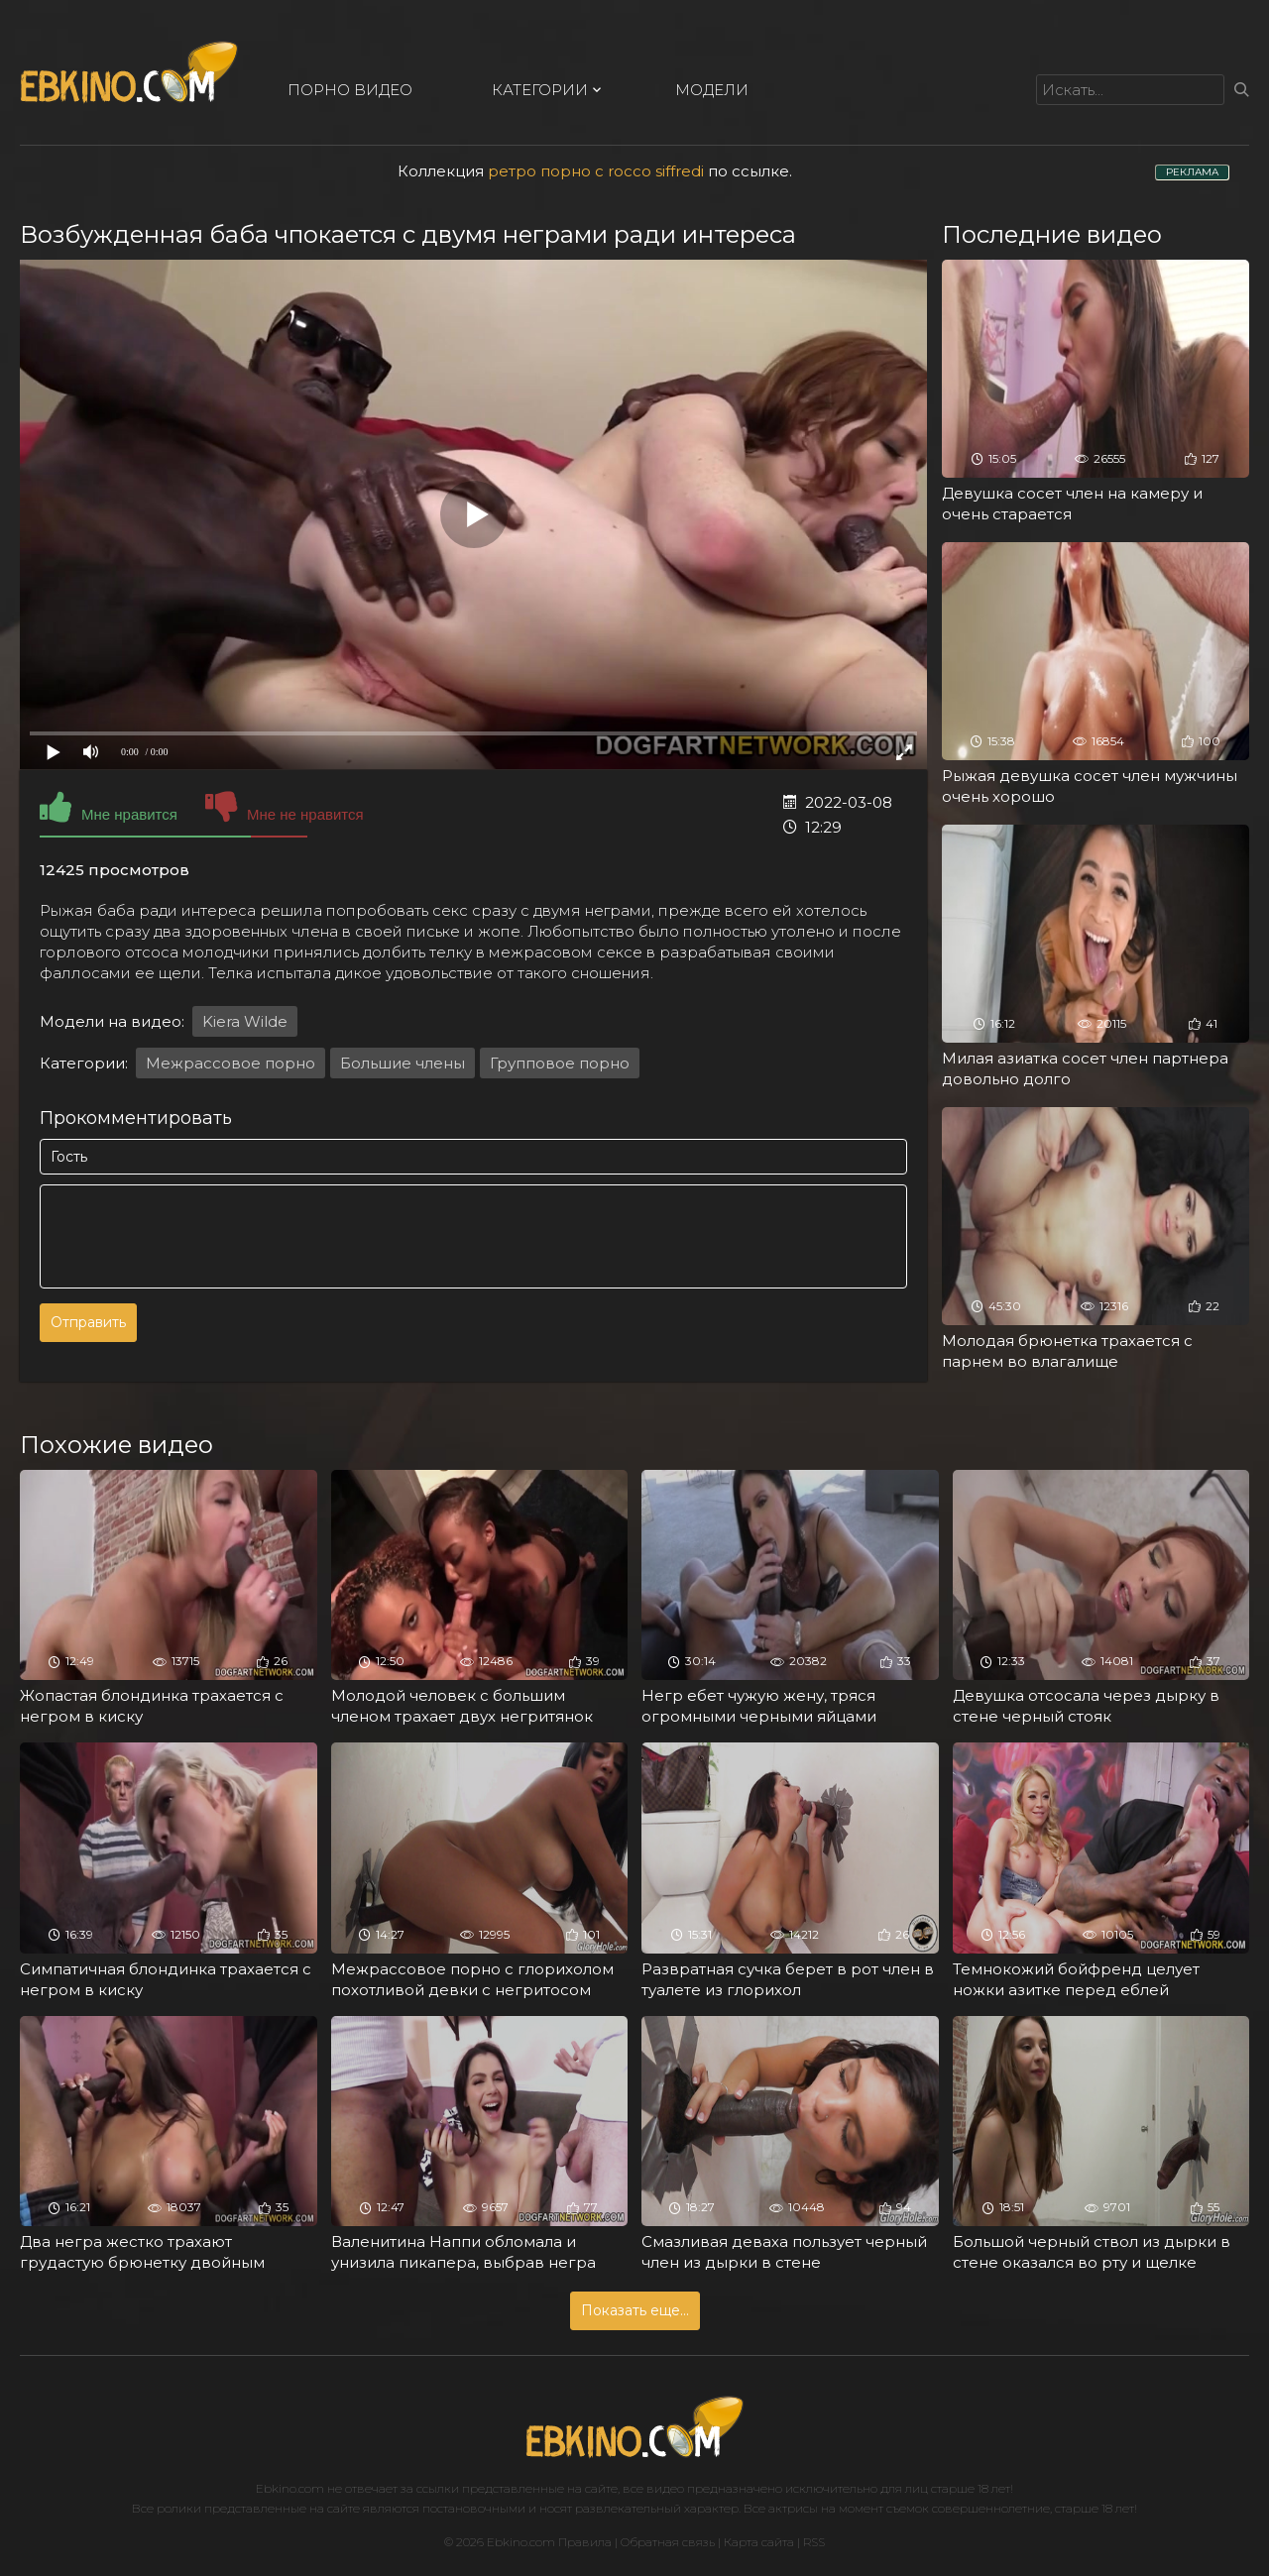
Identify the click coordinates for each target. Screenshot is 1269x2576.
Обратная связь (668, 2541)
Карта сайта (759, 2541)
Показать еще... (635, 2310)
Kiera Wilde (245, 1021)
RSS (814, 2541)
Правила (585, 2541)
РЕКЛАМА (1192, 172)
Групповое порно (560, 1063)
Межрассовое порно (230, 1063)
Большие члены (402, 1063)
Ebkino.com (290, 2488)
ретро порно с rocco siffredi (596, 171)
